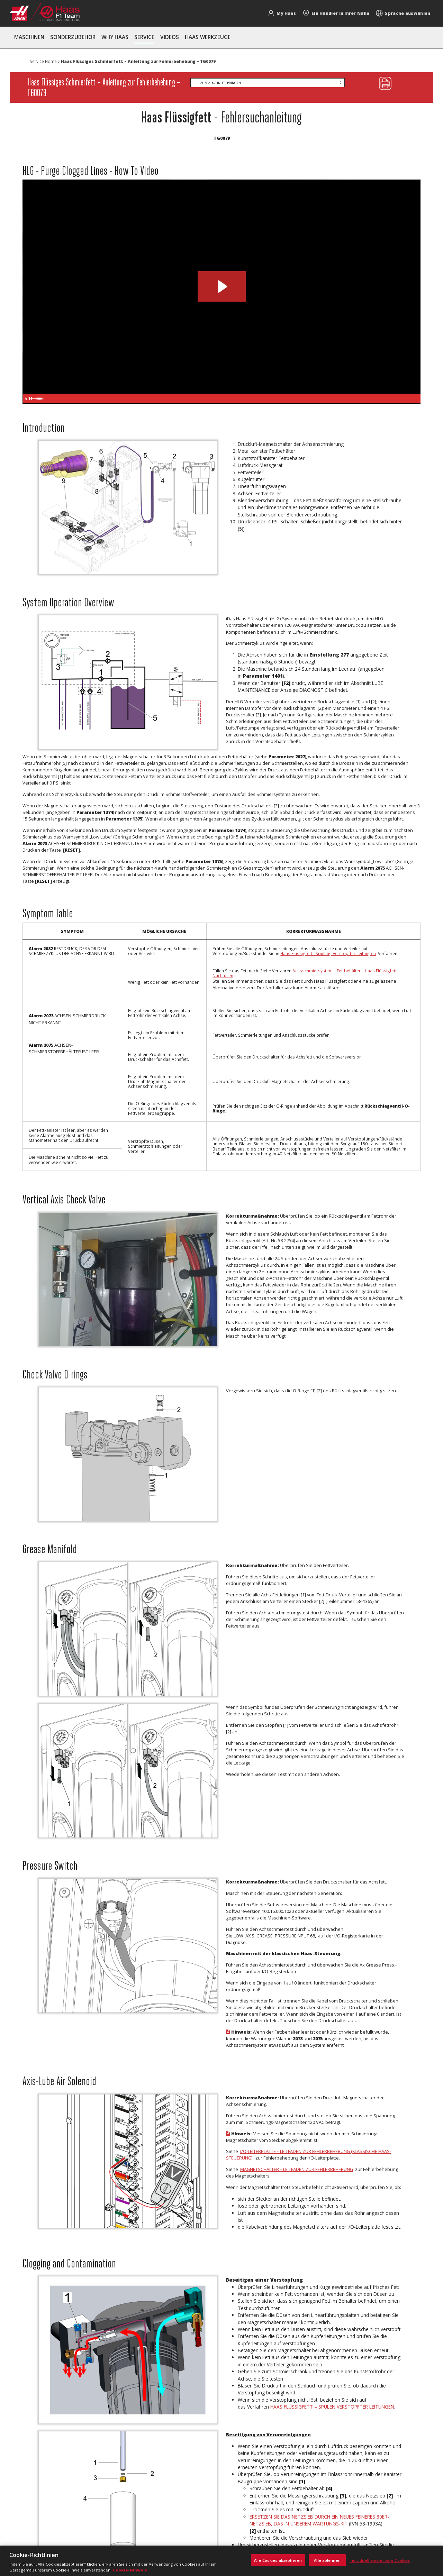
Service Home (43, 61)
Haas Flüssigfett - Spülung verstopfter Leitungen (328, 953)
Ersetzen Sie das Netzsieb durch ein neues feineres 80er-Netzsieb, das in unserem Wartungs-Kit (319, 2520)
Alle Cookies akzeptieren (278, 2560)
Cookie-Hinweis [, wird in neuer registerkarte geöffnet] (130, 2570)
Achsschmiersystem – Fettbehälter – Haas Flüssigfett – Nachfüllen (306, 973)
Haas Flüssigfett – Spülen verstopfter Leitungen (332, 2406)
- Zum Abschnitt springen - (220, 83)
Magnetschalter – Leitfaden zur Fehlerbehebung (296, 2169)
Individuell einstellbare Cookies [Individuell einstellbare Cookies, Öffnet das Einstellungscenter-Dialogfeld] (380, 2560)
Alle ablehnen (327, 2560)
